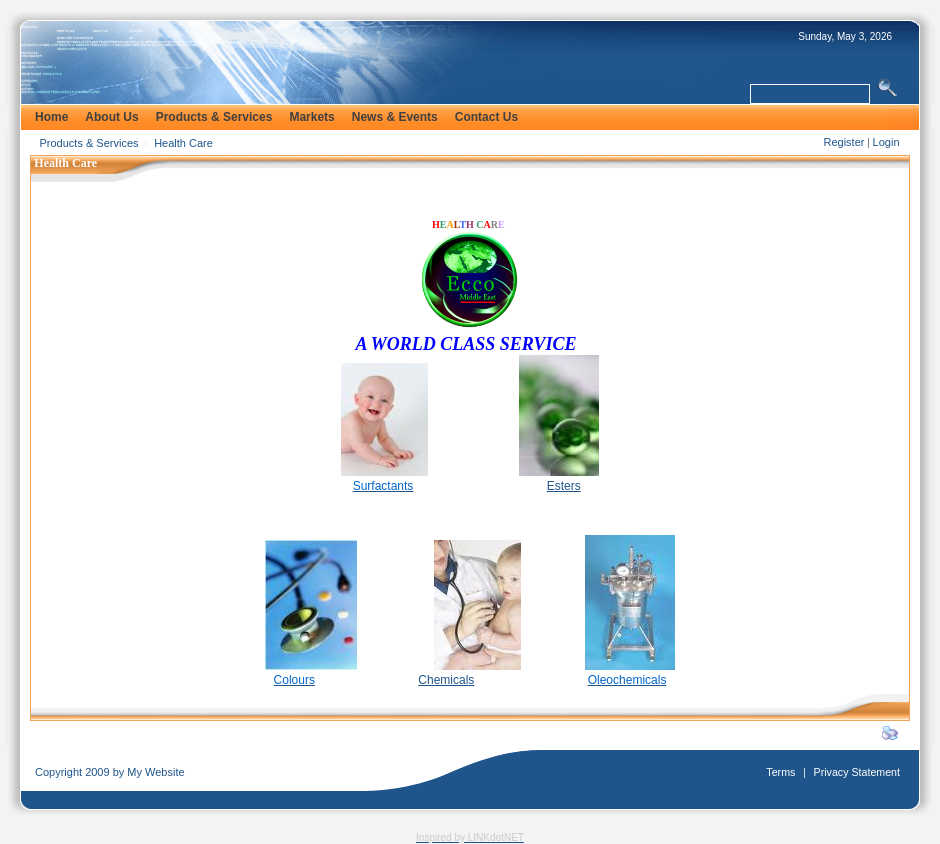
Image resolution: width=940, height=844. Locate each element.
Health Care (183, 143)
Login (886, 142)
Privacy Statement (857, 772)
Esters (564, 486)
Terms (780, 772)
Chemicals (446, 680)
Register (843, 142)
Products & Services (89, 143)
